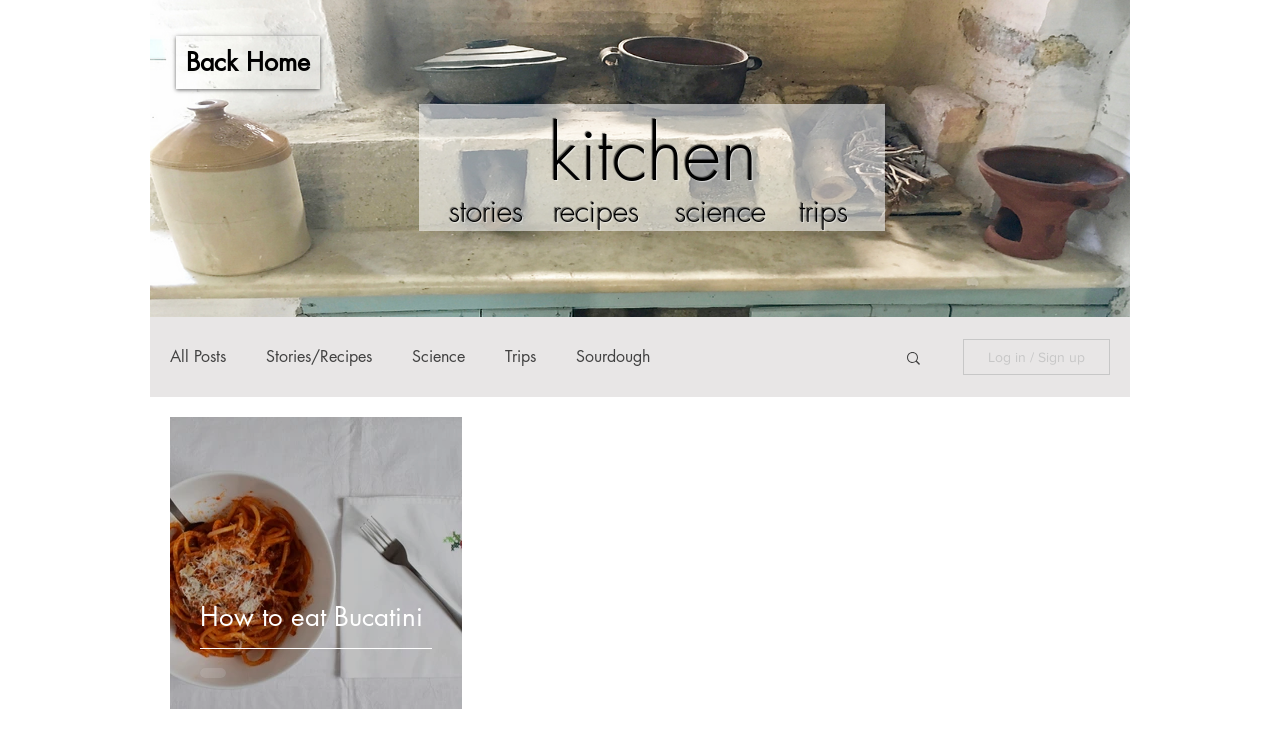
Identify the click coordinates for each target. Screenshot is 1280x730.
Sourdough (613, 357)
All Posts (198, 357)
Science (438, 357)
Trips (520, 357)
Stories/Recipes (319, 357)
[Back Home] (248, 62)
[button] (913, 359)
